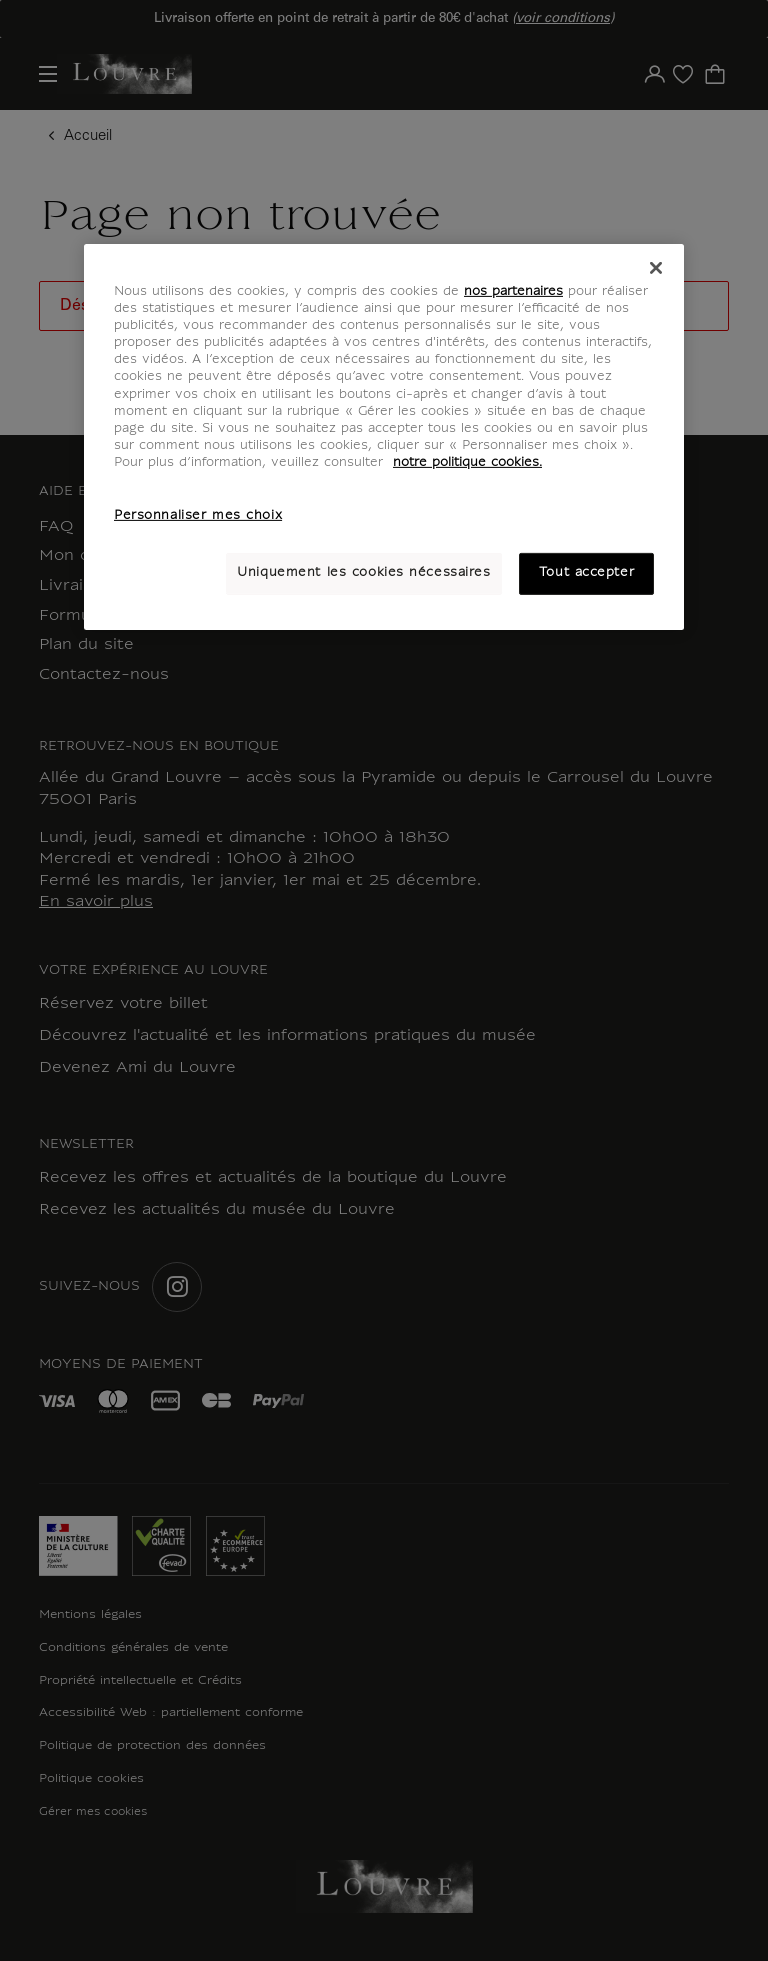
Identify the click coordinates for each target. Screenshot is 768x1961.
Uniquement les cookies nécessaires (363, 573)
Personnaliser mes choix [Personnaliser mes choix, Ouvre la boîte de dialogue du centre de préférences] (198, 516)
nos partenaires (513, 292)
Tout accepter (586, 573)
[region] (384, 437)
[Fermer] (656, 268)
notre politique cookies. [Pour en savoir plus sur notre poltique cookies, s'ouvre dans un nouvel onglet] (467, 463)
